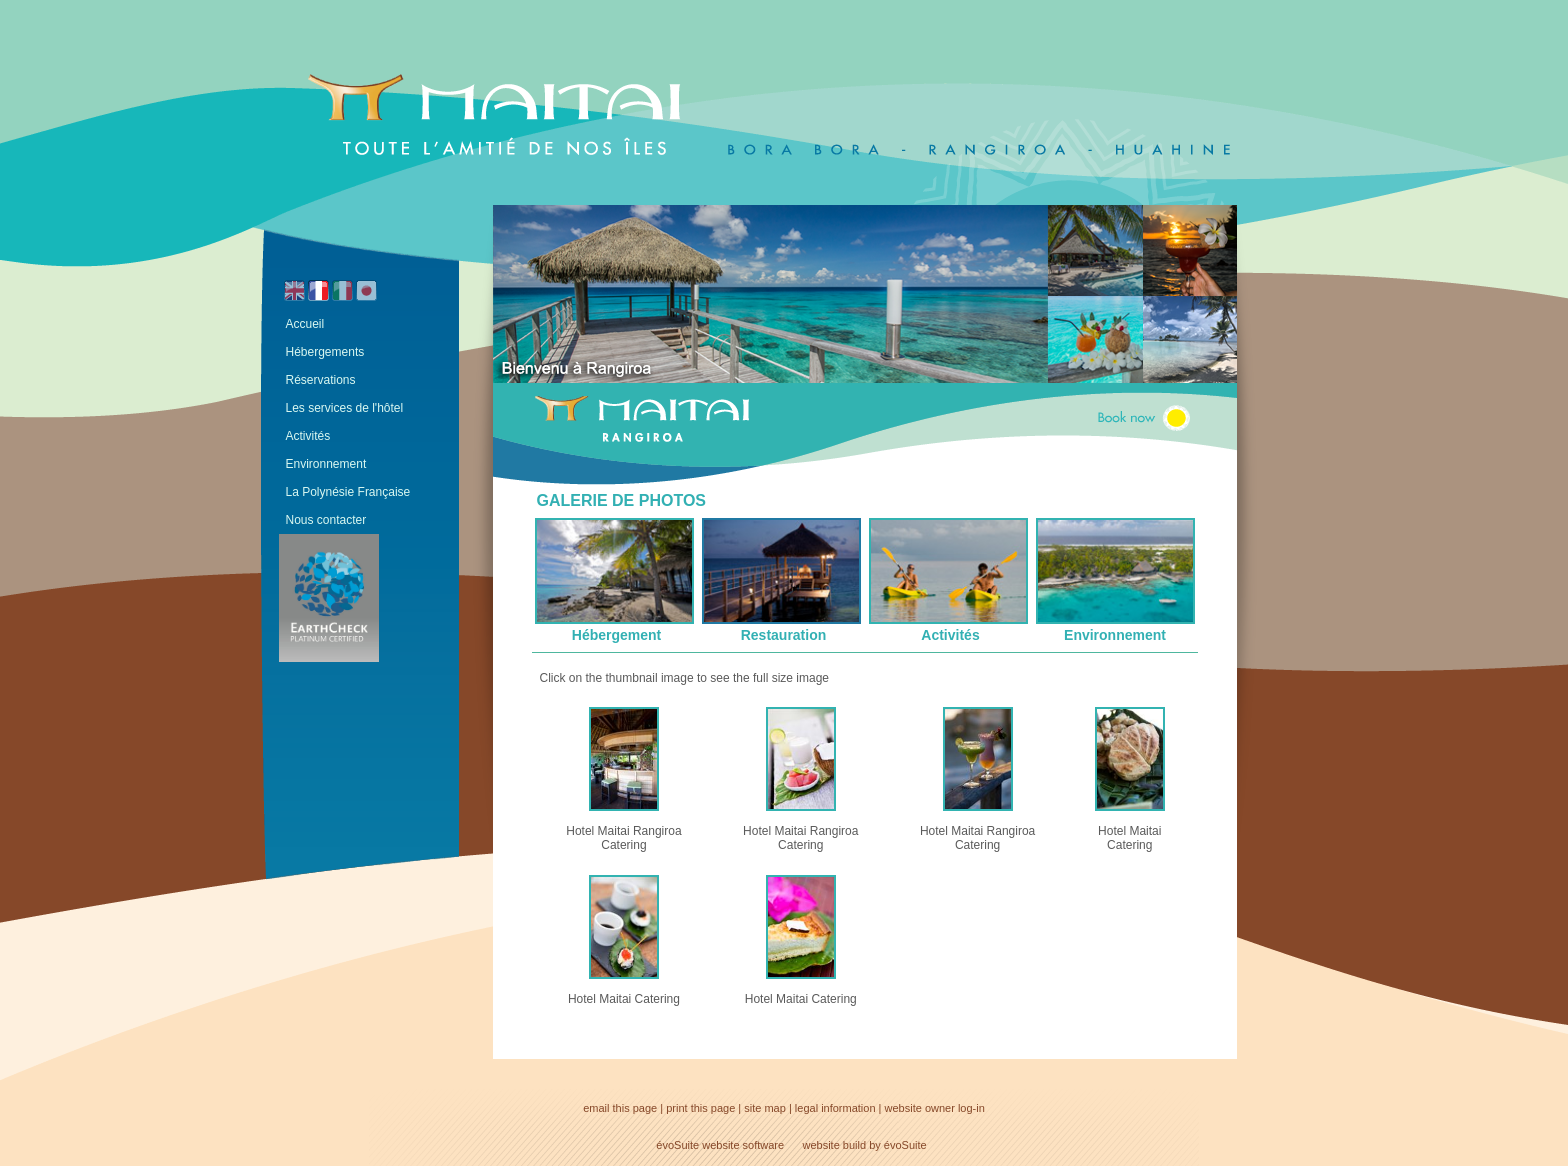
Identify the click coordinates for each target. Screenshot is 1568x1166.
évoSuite (677, 1145)
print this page (700, 1108)
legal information (835, 1108)
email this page (620, 1108)
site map (765, 1108)
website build (835, 1145)
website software (743, 1145)
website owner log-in (935, 1108)
